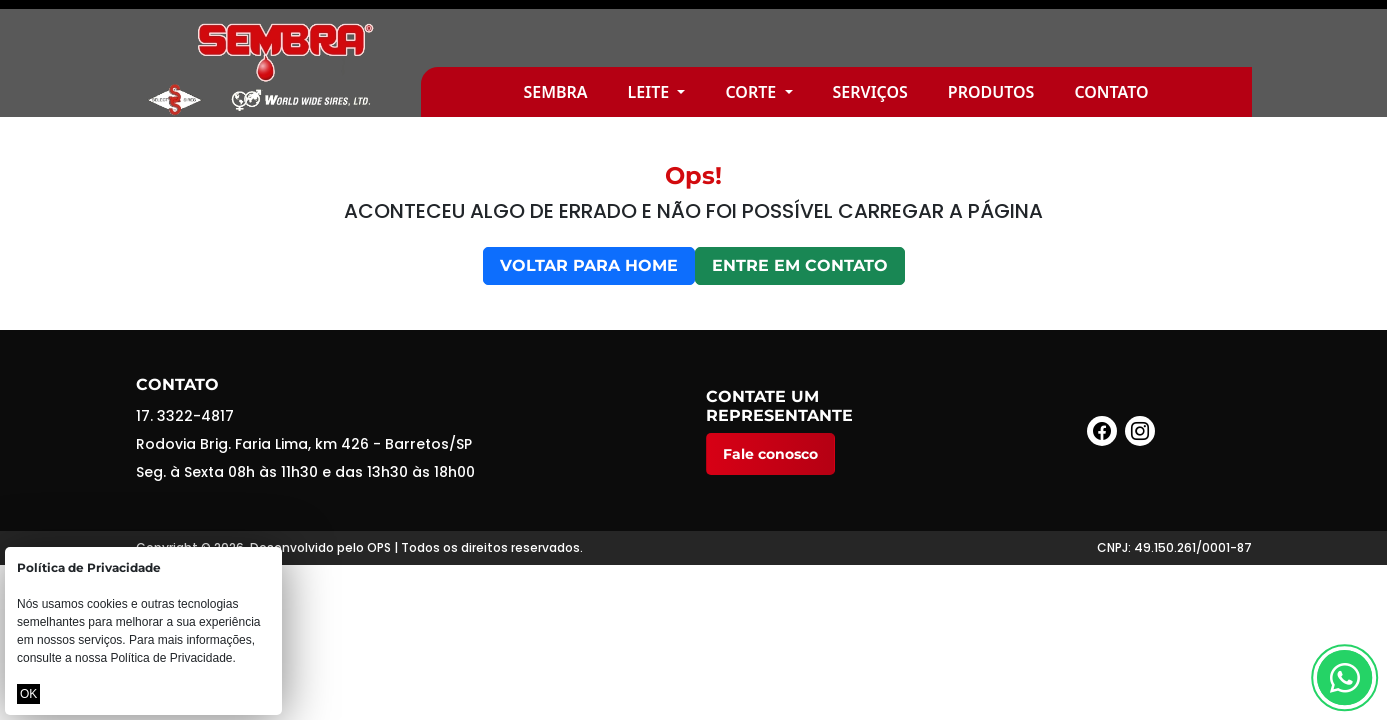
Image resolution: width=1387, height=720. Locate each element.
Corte (752, 92)
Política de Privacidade (171, 658)
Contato (1111, 92)
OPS (379, 547)
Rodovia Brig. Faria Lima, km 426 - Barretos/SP (304, 444)
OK (28, 694)
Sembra (555, 92)
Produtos (991, 92)
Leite (651, 92)
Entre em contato (800, 265)
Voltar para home (589, 265)
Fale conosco (770, 454)
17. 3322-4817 (185, 416)
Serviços (870, 92)
